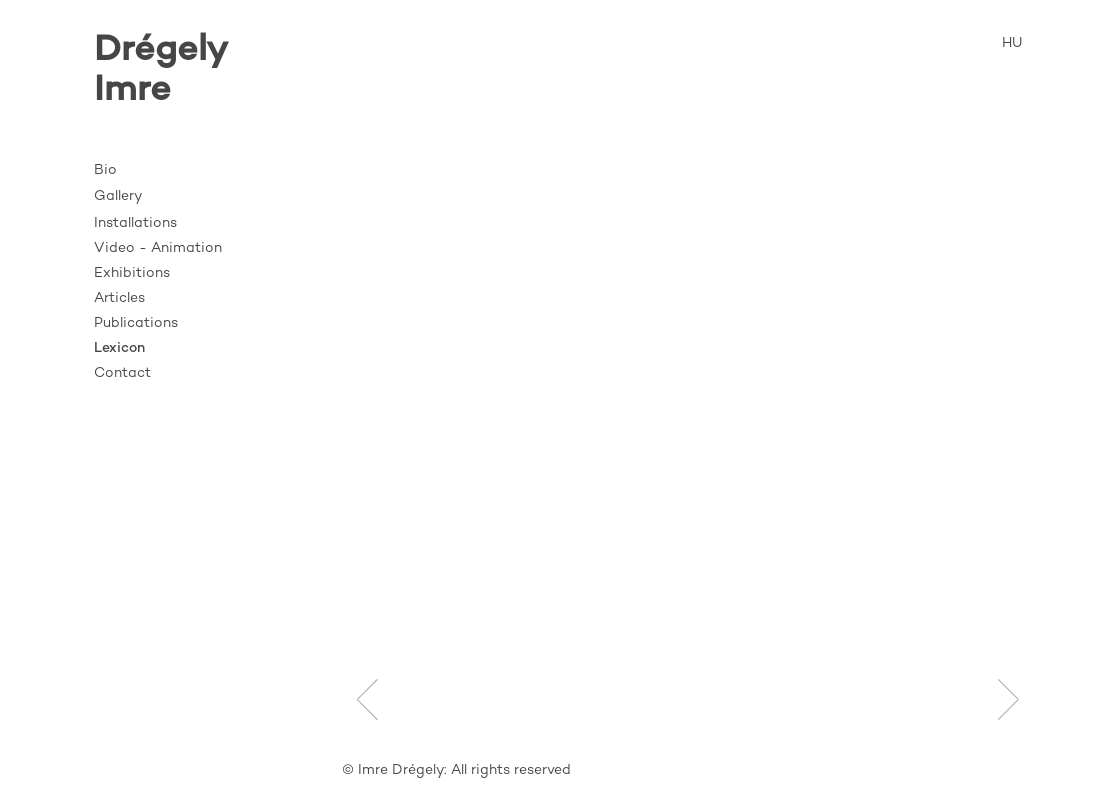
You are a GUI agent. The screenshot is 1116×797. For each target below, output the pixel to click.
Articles (119, 298)
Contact (122, 373)
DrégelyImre (161, 71)
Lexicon (119, 348)
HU (1012, 43)
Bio (105, 170)
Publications (136, 323)
